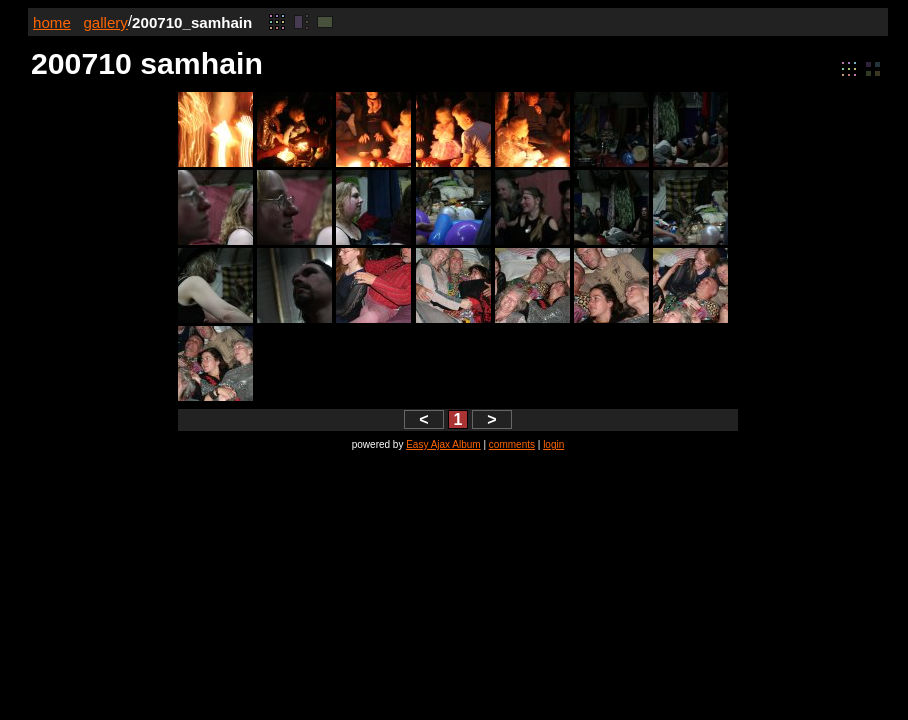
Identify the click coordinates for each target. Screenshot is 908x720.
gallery (105, 22)
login (553, 444)
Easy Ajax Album (443, 444)
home (52, 22)
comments (512, 444)
